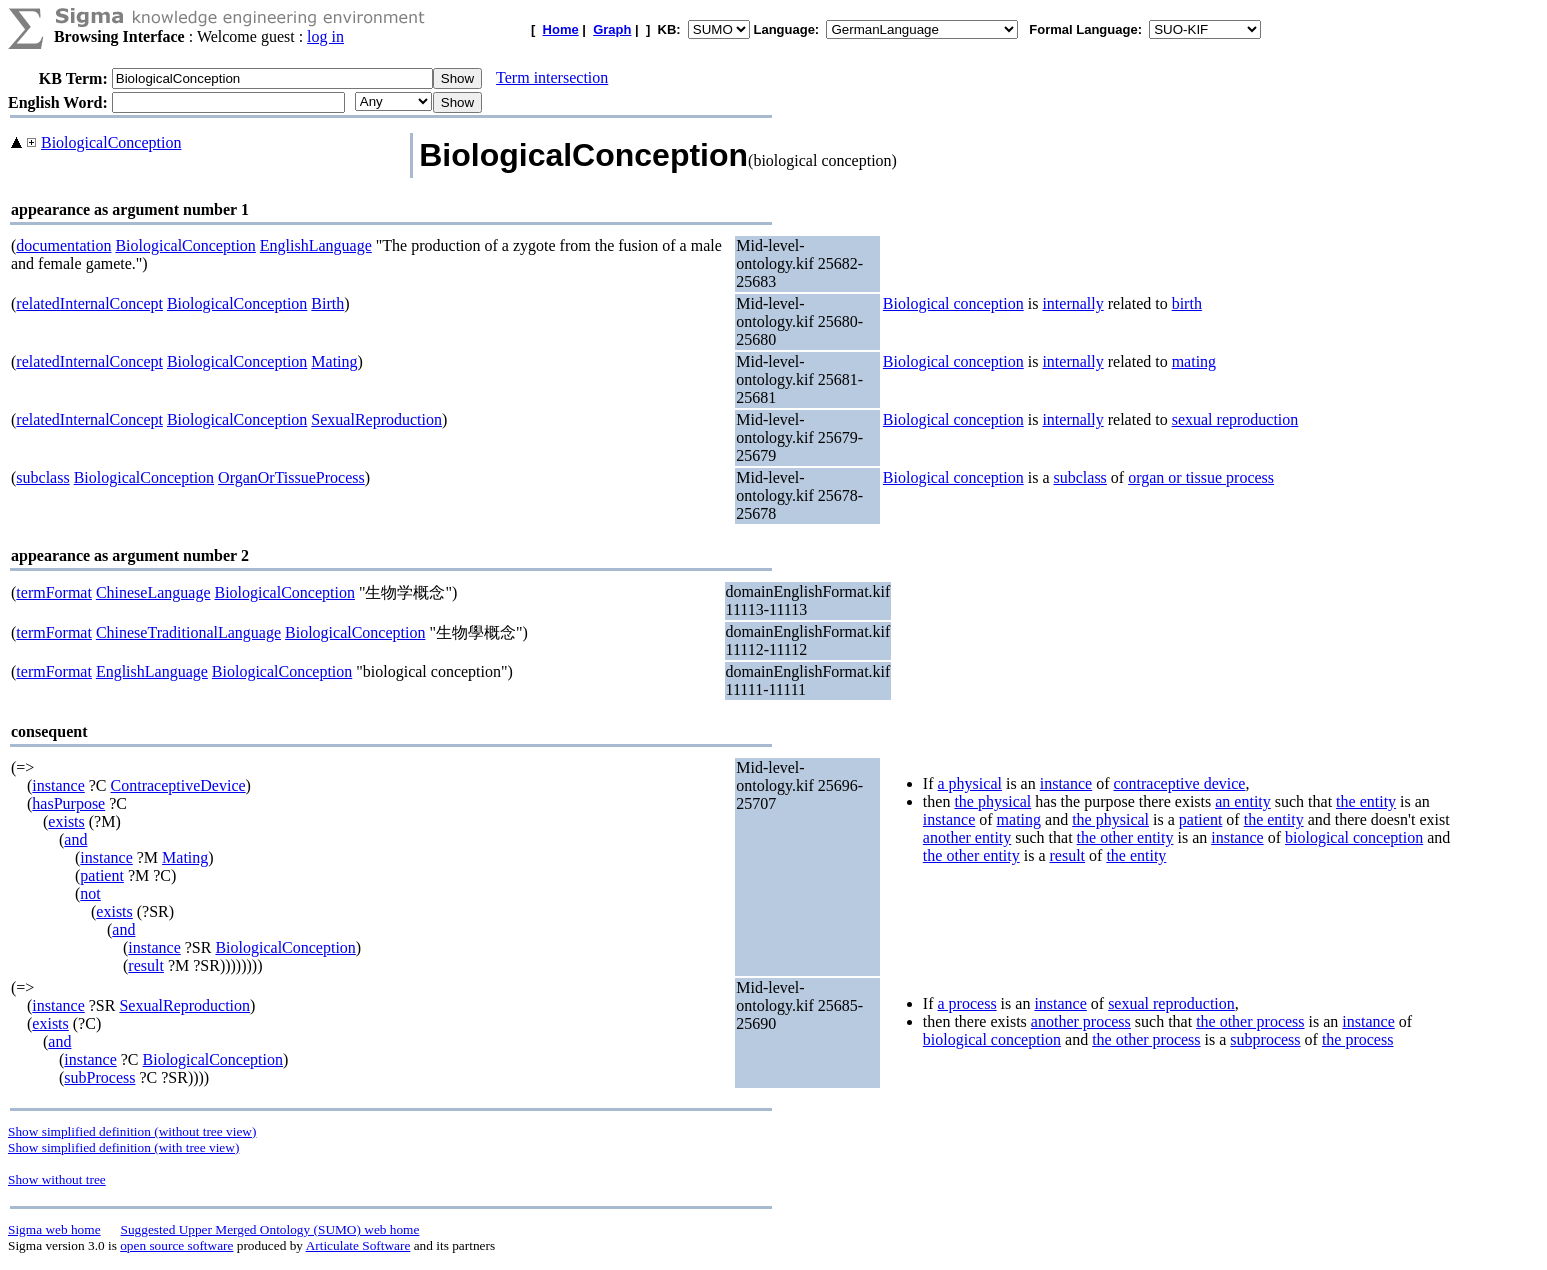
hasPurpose (68, 803)
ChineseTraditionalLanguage (188, 632)
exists (66, 821)
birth (1187, 303)
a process (967, 1003)
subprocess (1265, 1039)
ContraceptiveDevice (178, 785)
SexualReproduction (376, 419)
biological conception (1354, 837)
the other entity (1125, 837)
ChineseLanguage (153, 592)
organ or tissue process (1201, 477)
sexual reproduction (1235, 419)
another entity (967, 837)
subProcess (99, 1077)
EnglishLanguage (316, 245)
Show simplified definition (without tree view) (132, 1131)
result (146, 965)
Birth (327, 303)
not (90, 893)
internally (1072, 303)
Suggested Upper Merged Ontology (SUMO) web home (270, 1229)
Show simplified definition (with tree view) (123, 1147)
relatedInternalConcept (89, 303)
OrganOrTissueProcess (291, 477)
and (75, 839)
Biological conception (953, 303)
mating (1194, 361)
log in (325, 36)
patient (102, 875)
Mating (334, 361)
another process (1081, 1021)
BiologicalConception (111, 142)
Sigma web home (54, 1229)
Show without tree (57, 1179)
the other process (1250, 1021)
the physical (992, 801)
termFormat (54, 592)
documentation (63, 245)
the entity (1366, 801)
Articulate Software (358, 1245)
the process (1358, 1039)
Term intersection (552, 77)
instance (58, 785)
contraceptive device (1179, 783)
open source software (176, 1245)
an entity (1243, 801)
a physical (970, 783)
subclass (42, 477)
